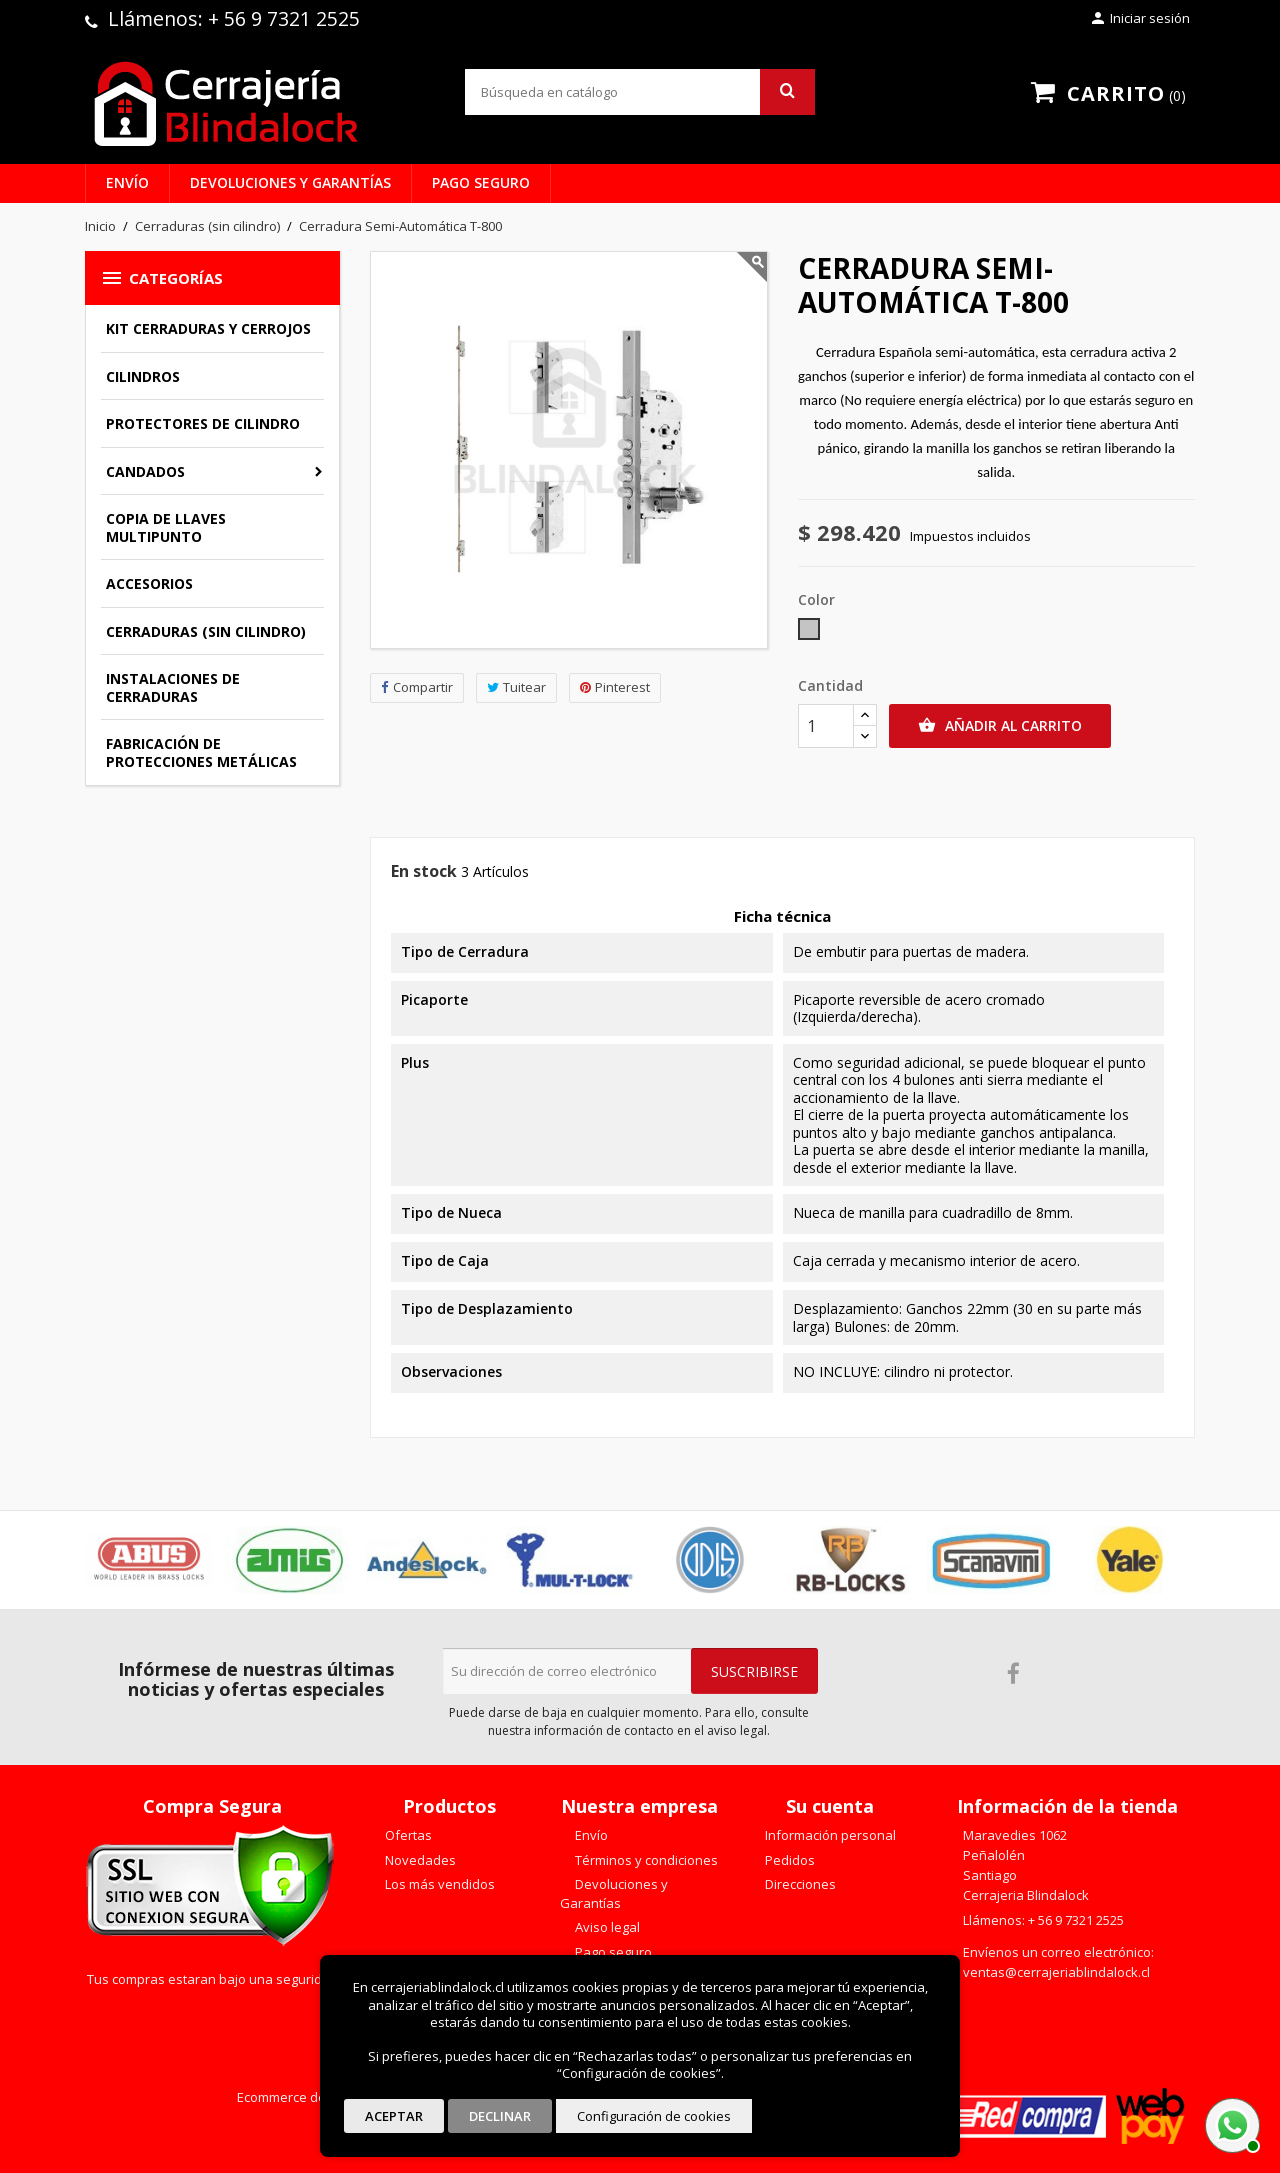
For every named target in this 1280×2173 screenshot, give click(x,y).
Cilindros (143, 376)
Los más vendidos (438, 1884)
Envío (127, 182)
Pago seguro (481, 182)
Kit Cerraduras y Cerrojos (208, 328)
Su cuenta (830, 1806)
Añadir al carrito (1000, 726)
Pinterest (615, 687)
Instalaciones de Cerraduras (173, 687)
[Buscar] (640, 92)
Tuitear (516, 687)
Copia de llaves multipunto (166, 527)
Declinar (500, 2116)
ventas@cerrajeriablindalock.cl (1056, 1972)
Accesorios (149, 583)
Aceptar (394, 2116)
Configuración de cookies (654, 2116)
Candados (145, 471)
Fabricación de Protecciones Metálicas (201, 752)
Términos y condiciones (645, 1860)
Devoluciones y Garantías (290, 182)
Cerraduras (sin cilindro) (206, 631)
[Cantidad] (826, 726)
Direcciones (799, 1884)
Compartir (417, 687)
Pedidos (788, 1860)
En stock (424, 872)
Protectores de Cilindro (203, 423)
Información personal (829, 1835)
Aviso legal (606, 1927)
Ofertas (407, 1835)
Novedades (419, 1860)
